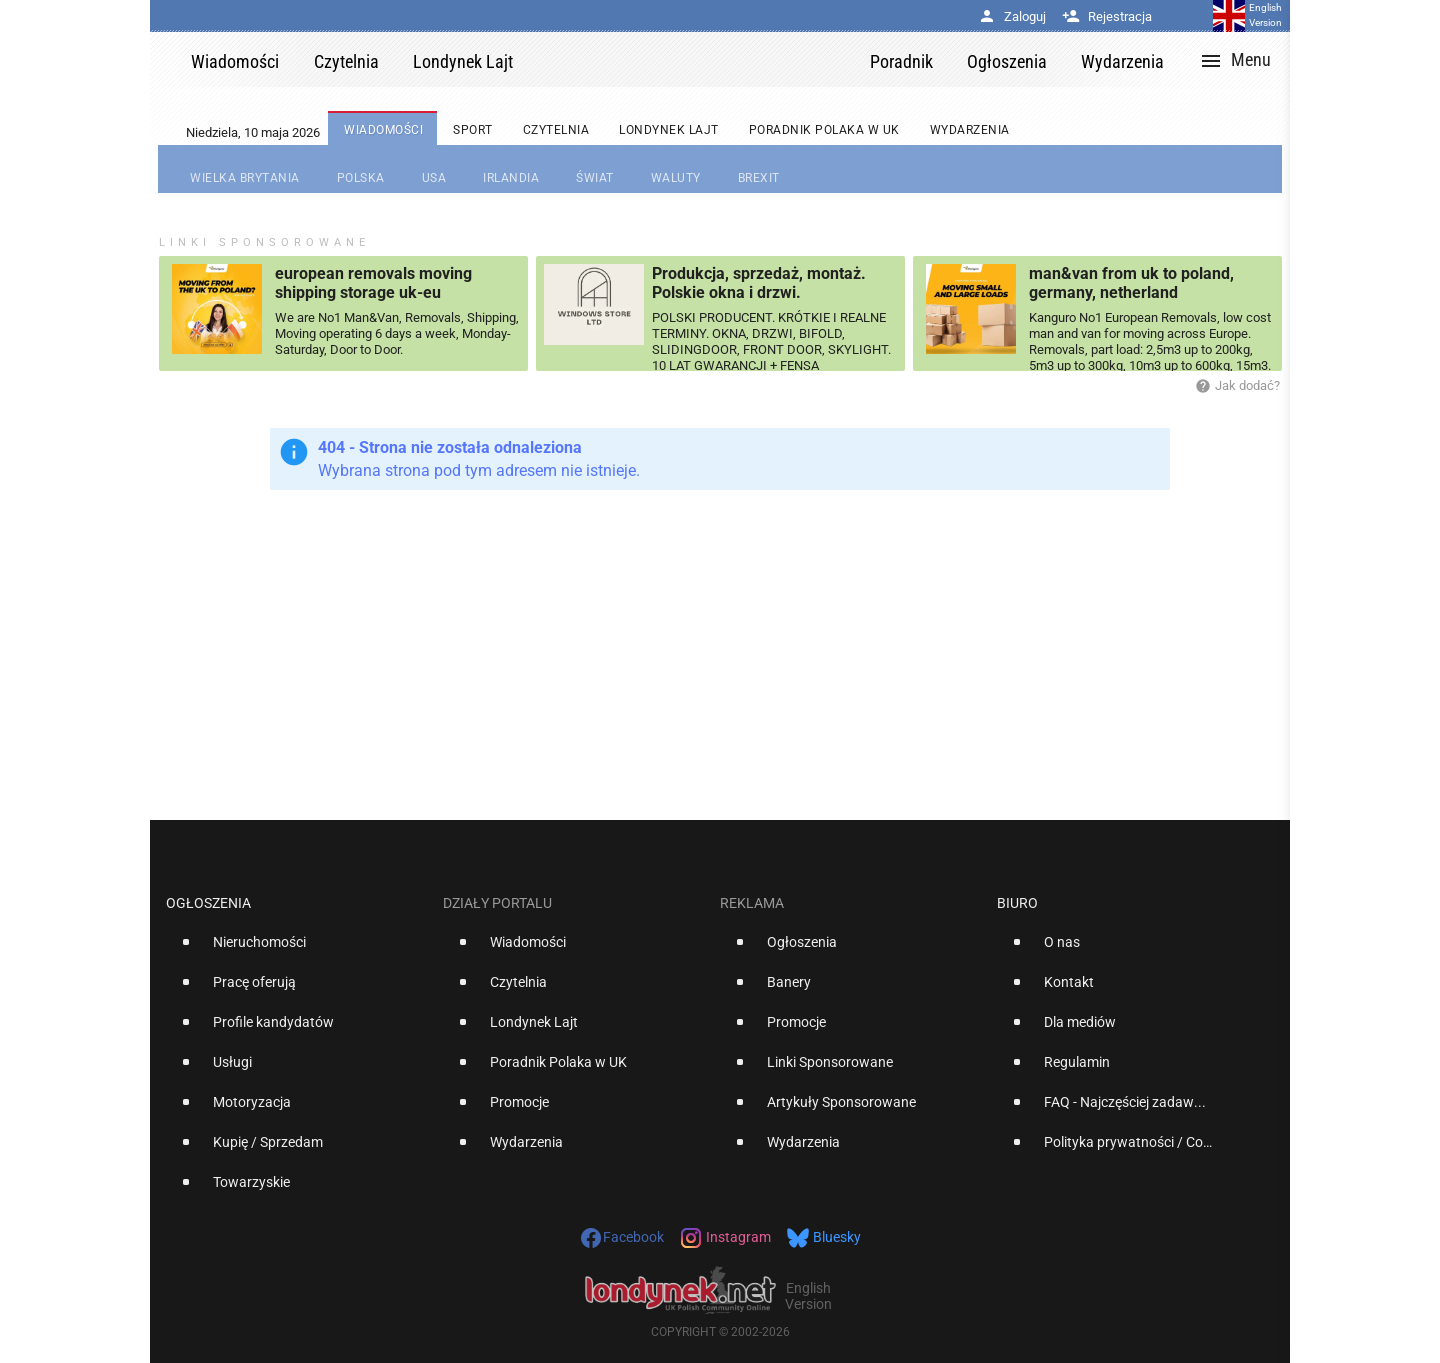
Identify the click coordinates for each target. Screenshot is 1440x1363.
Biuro (1017, 903)
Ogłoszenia (208, 903)
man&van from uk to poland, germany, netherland (1131, 283)
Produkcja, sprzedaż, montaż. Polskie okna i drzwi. (759, 283)
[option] (296, 950)
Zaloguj (1012, 16)
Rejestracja (1107, 16)
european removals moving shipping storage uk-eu (373, 283)
